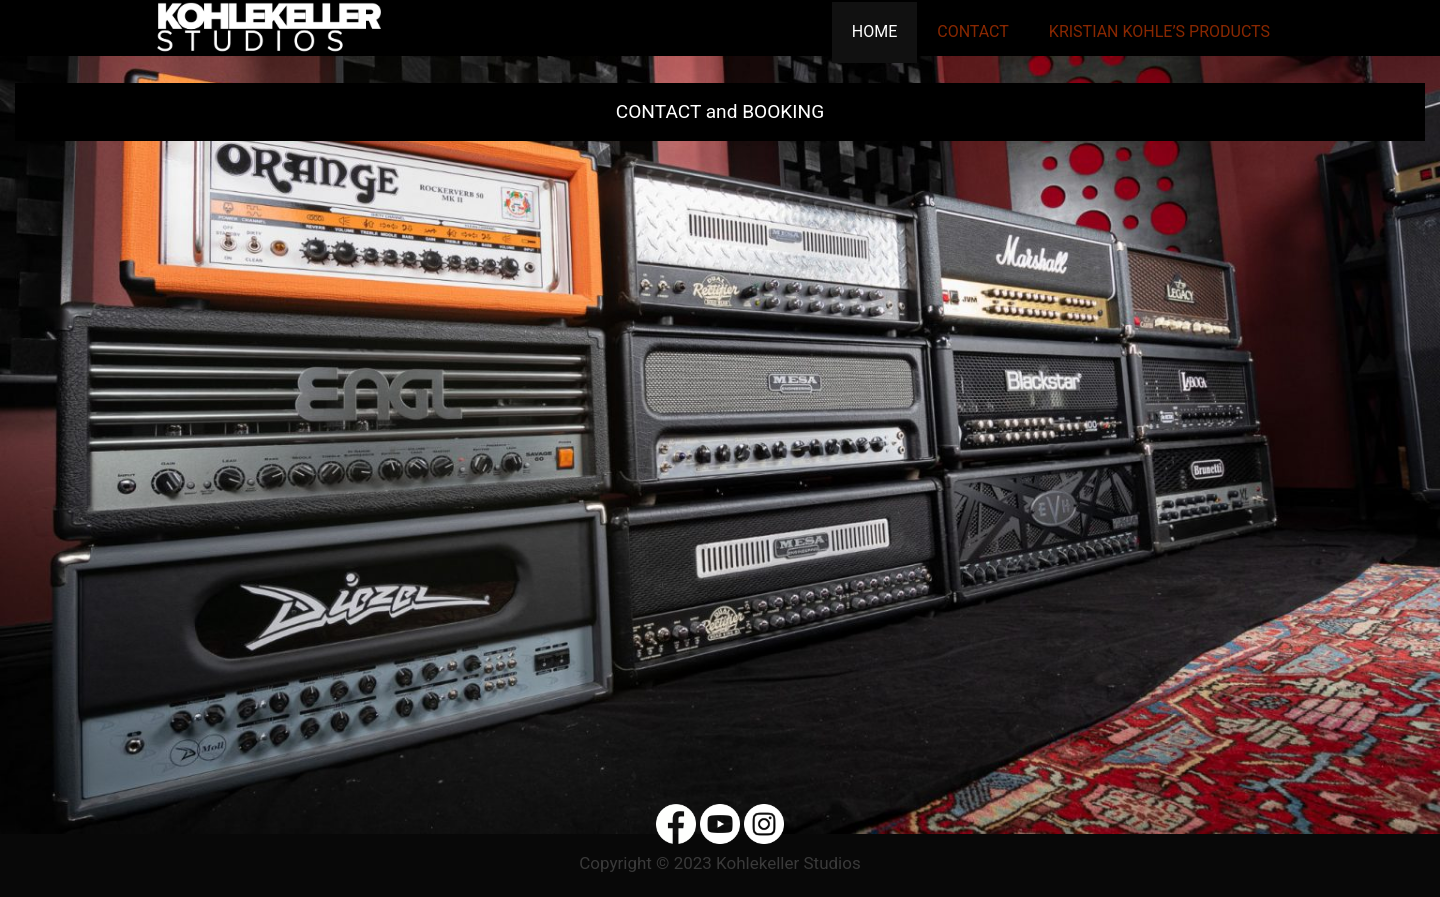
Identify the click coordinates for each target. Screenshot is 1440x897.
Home (874, 31)
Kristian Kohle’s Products (1159, 31)
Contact (973, 31)
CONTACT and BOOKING (720, 111)
